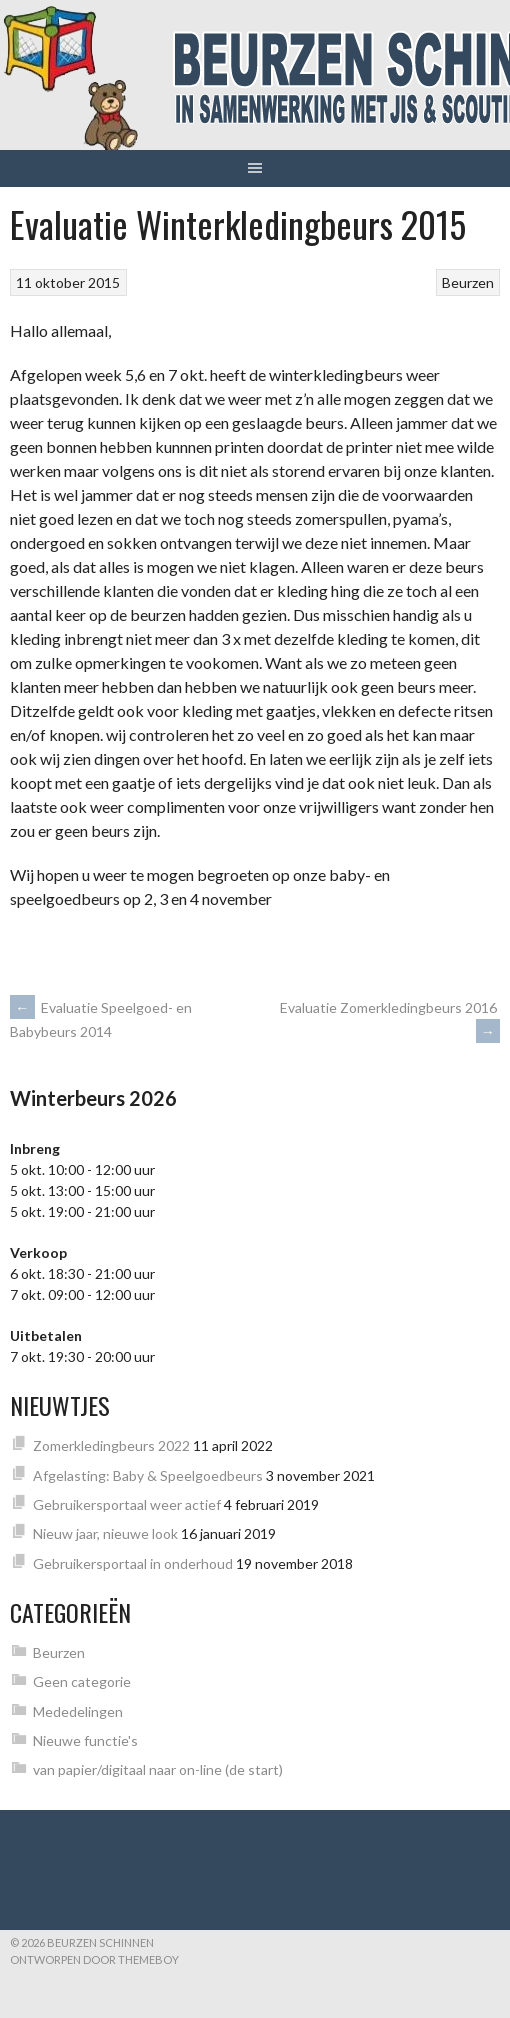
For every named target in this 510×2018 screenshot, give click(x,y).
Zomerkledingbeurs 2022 (111, 1445)
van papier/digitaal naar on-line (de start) (158, 1769)
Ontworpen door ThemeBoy (94, 1959)
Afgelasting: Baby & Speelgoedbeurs (148, 1475)
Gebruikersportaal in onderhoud (133, 1563)
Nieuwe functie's (85, 1740)
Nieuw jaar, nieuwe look (105, 1533)
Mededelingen (78, 1711)
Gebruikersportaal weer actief (127, 1504)
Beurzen (468, 282)
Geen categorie (82, 1681)
